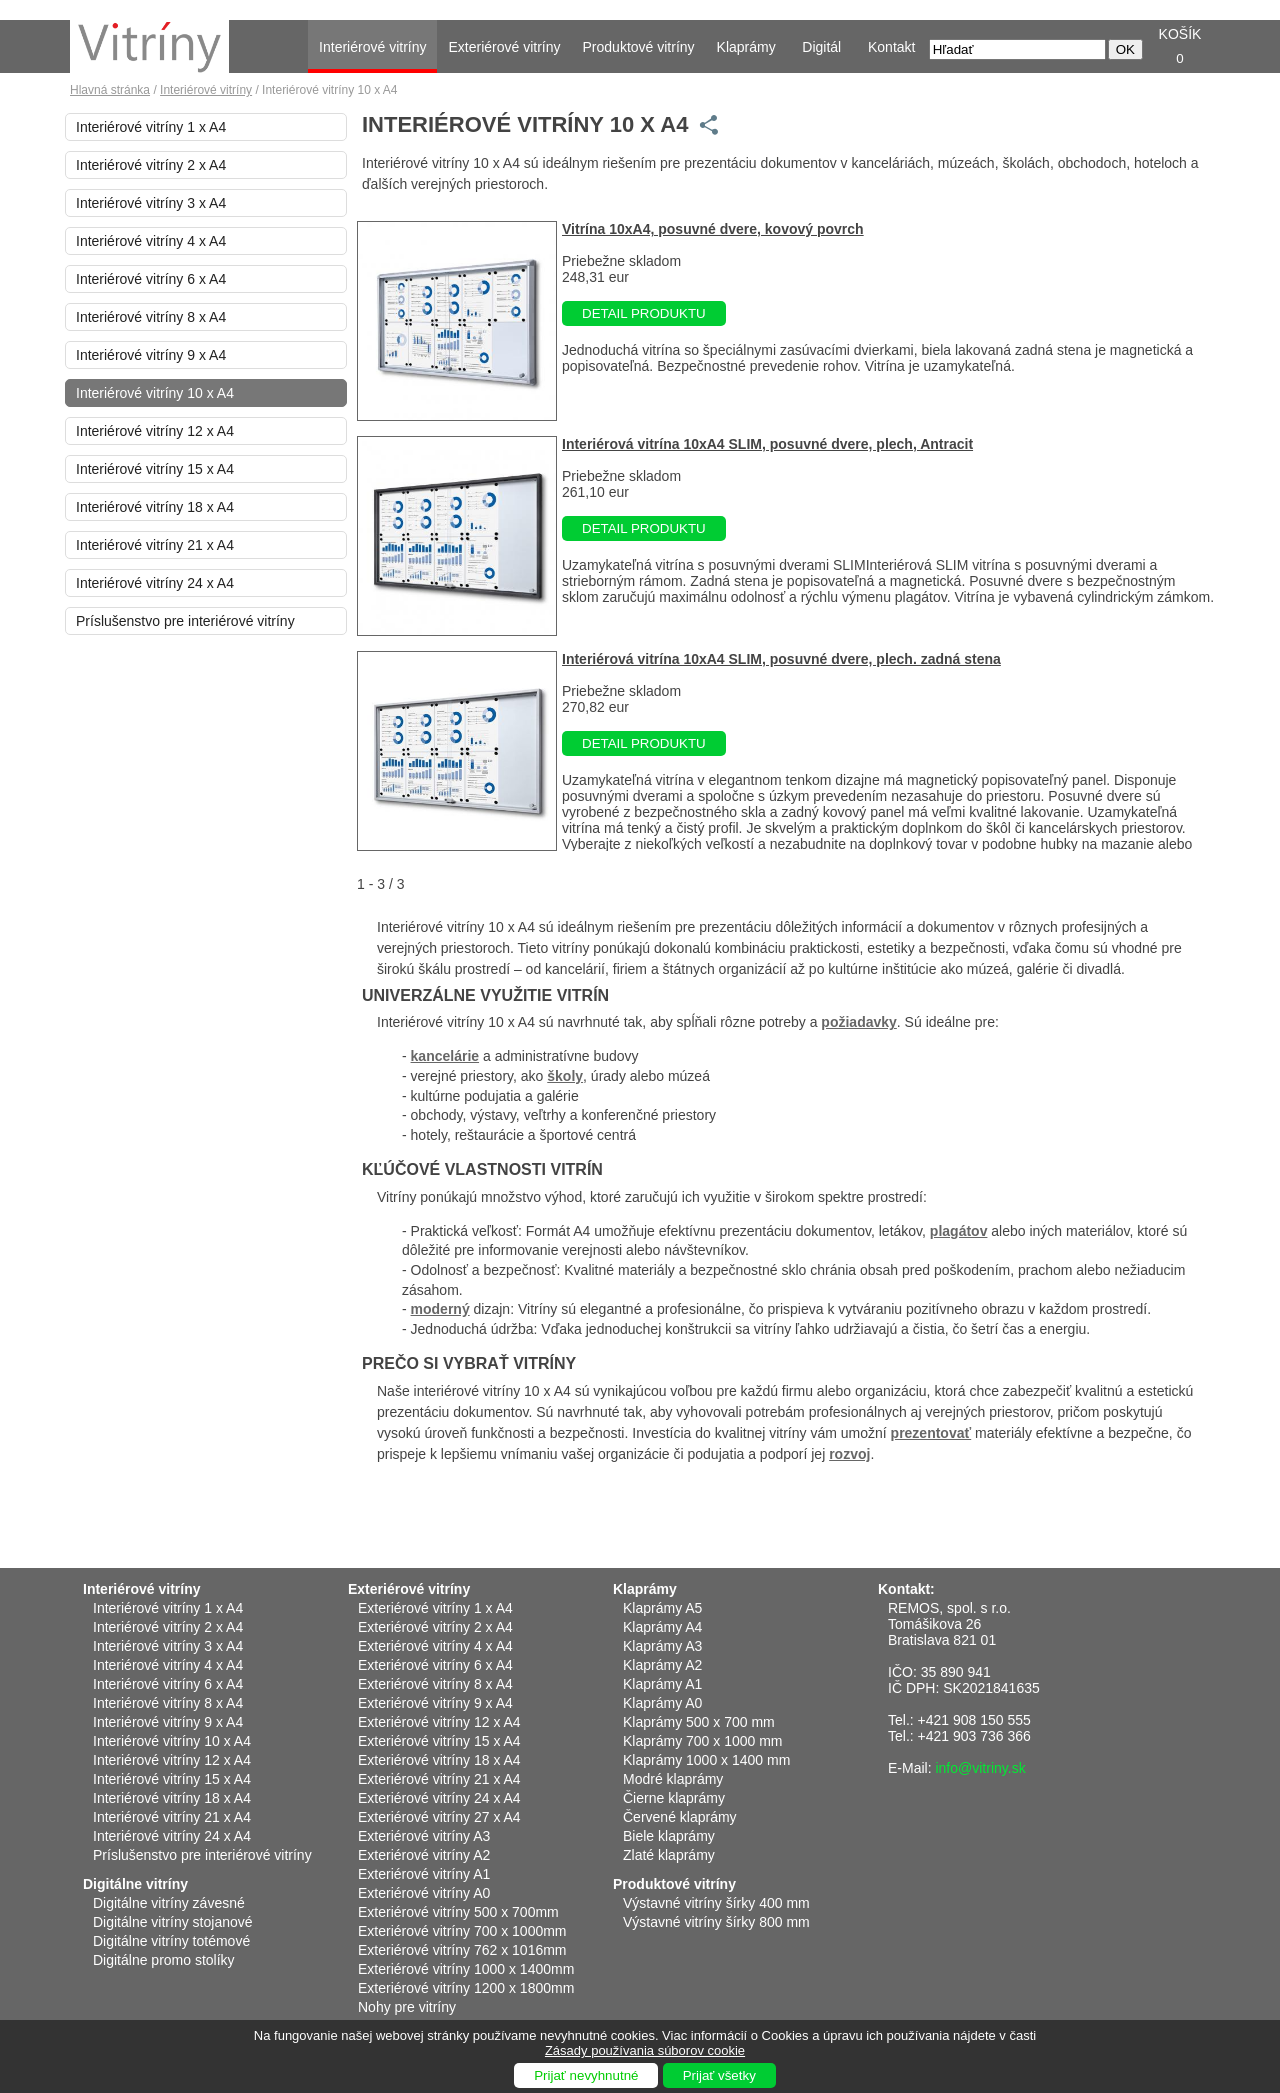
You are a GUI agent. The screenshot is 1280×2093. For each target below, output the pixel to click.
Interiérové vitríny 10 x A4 (155, 393)
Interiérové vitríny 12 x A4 (155, 431)
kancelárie (445, 1056)
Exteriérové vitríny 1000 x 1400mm (466, 1969)
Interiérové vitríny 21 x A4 (155, 545)
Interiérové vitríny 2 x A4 (151, 165)
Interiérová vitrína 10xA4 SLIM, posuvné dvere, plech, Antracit (767, 444)
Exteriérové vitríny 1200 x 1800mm (466, 1988)
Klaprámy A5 (662, 1608)
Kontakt (891, 47)
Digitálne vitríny (135, 1884)
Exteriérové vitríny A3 (424, 1836)
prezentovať (931, 1433)
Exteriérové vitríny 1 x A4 (435, 1608)
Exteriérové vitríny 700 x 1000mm (462, 1931)
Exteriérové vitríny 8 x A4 (435, 1684)
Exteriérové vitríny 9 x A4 (435, 1703)
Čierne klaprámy (674, 1798)
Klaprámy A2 (662, 1665)
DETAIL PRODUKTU (644, 313)
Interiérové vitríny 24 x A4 (155, 583)
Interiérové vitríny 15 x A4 (155, 469)
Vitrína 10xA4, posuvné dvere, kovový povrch (713, 229)
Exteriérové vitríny (504, 47)
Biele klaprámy (669, 1836)
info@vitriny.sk (980, 1768)
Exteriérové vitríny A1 (424, 1874)
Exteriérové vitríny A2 (424, 1855)
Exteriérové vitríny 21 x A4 (439, 1779)
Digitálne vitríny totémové (171, 1941)
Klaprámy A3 (662, 1646)
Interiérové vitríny (372, 47)
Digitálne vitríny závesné (169, 1903)
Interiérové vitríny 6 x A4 (151, 279)
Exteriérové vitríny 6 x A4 (435, 1665)
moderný (440, 1309)
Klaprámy (746, 47)
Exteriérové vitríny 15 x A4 (439, 1741)
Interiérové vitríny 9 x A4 (151, 355)
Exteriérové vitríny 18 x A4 (439, 1760)
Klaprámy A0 (662, 1703)
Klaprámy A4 (662, 1627)
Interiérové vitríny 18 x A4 (155, 507)
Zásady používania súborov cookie (645, 2050)
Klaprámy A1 (662, 1684)
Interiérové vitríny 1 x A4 (151, 127)
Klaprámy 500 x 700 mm (699, 1722)
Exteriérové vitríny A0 (424, 1893)
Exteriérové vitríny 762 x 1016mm (462, 1950)
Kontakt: (906, 1589)
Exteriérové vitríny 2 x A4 (435, 1627)
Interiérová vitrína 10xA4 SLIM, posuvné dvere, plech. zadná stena (781, 659)
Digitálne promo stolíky (164, 1960)
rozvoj (849, 1454)
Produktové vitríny (639, 47)
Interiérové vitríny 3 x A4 (151, 203)
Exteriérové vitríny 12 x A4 (439, 1722)
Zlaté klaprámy (669, 1855)
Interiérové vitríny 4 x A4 (151, 241)
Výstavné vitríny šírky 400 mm (716, 1903)
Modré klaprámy (673, 1779)
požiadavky (858, 1022)
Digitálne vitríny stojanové (173, 1922)
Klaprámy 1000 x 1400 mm (706, 1760)
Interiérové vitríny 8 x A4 (151, 317)
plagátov (959, 1231)
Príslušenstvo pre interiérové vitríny (185, 621)
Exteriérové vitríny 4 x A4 (435, 1646)
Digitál (821, 47)
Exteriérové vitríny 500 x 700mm (458, 1912)
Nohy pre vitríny (407, 2007)
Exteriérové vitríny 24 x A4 (439, 1798)
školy (565, 1076)
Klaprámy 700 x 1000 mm (703, 1741)
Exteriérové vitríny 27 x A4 (439, 1817)
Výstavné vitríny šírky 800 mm (716, 1922)
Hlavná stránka (110, 90)
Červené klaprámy (680, 1817)
